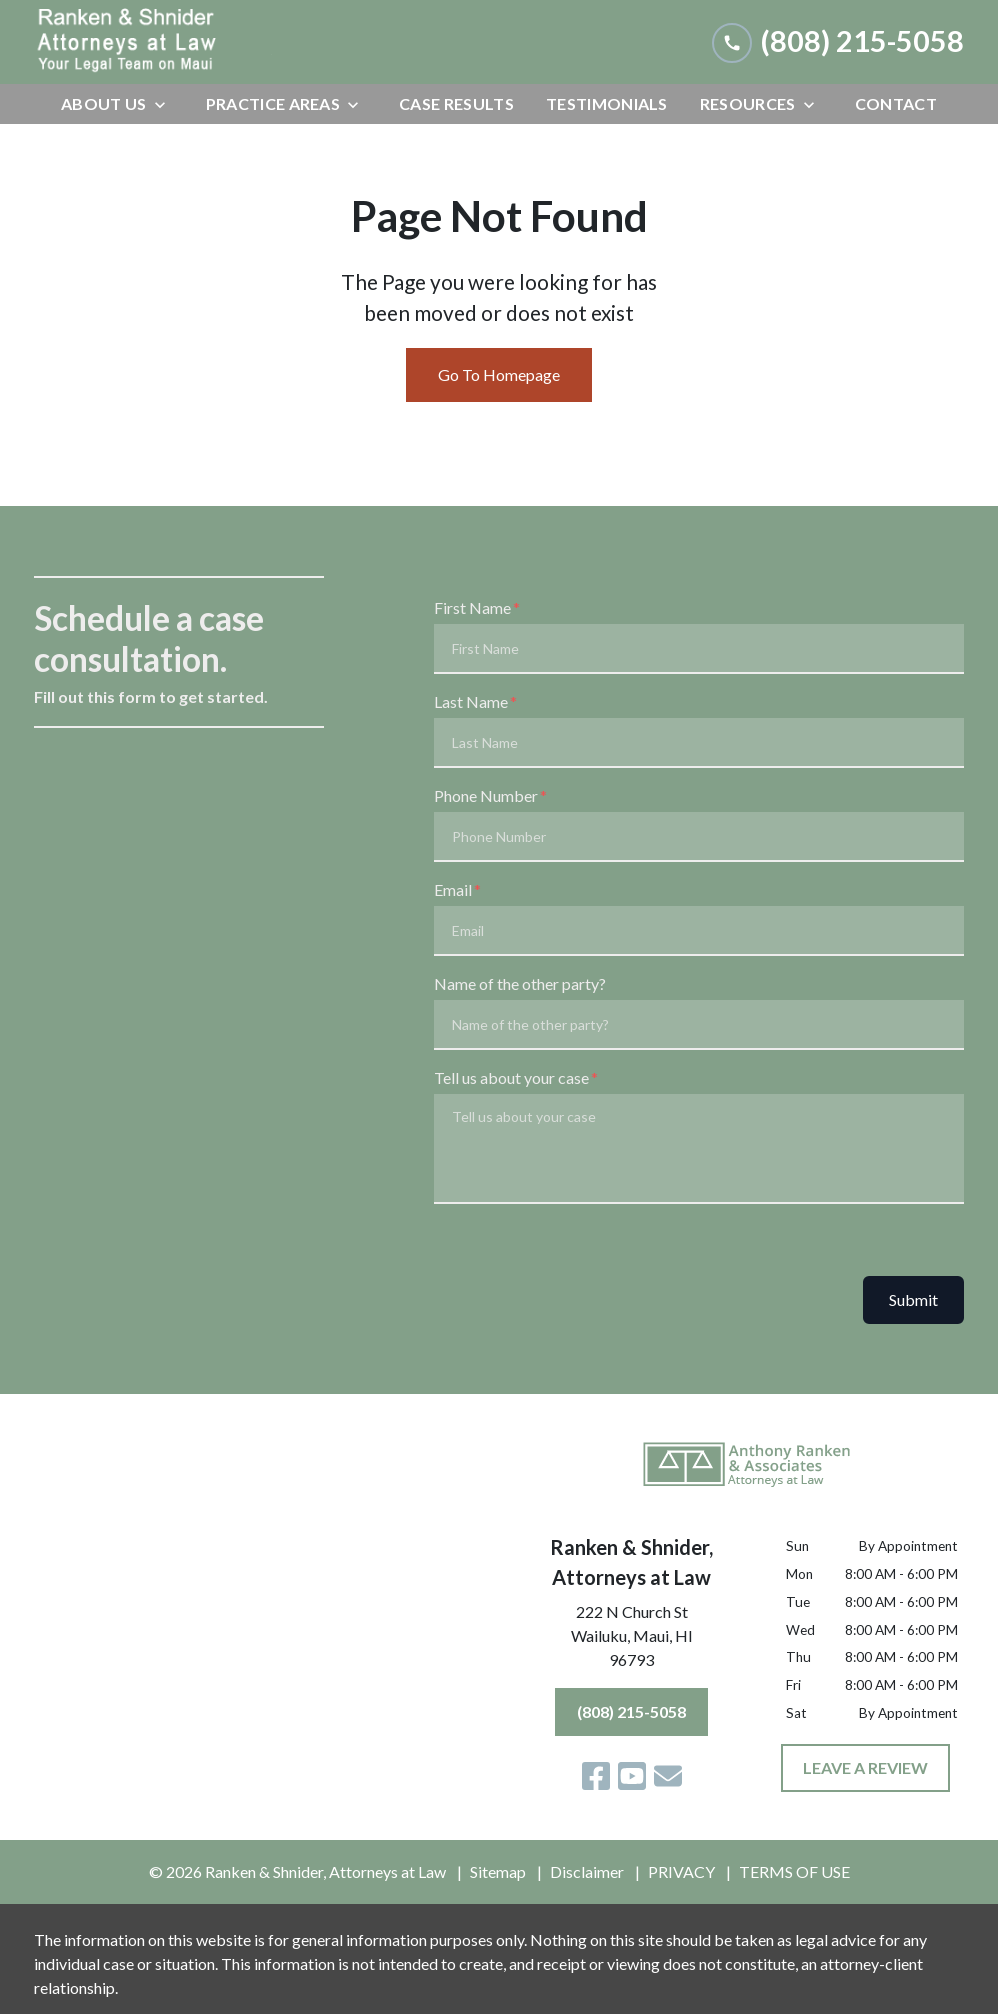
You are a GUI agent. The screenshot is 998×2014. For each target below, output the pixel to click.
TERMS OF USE (794, 1871)
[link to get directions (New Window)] (632, 1640)
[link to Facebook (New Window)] (596, 1776)
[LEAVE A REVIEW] (865, 1768)
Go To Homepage (499, 374)
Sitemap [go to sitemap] (498, 1871)
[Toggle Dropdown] (166, 104)
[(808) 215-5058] (631, 1712)
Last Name (471, 701)
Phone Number (486, 795)
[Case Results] (456, 104)
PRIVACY (681, 1871)
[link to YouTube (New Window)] (632, 1776)
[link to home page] (184, 42)
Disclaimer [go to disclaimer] (587, 1871)
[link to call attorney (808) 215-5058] (838, 41)
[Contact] (896, 104)
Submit (913, 1299)
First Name (472, 607)
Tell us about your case (511, 1077)
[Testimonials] (607, 104)
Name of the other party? (520, 983)
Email (453, 889)
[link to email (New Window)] (668, 1776)
